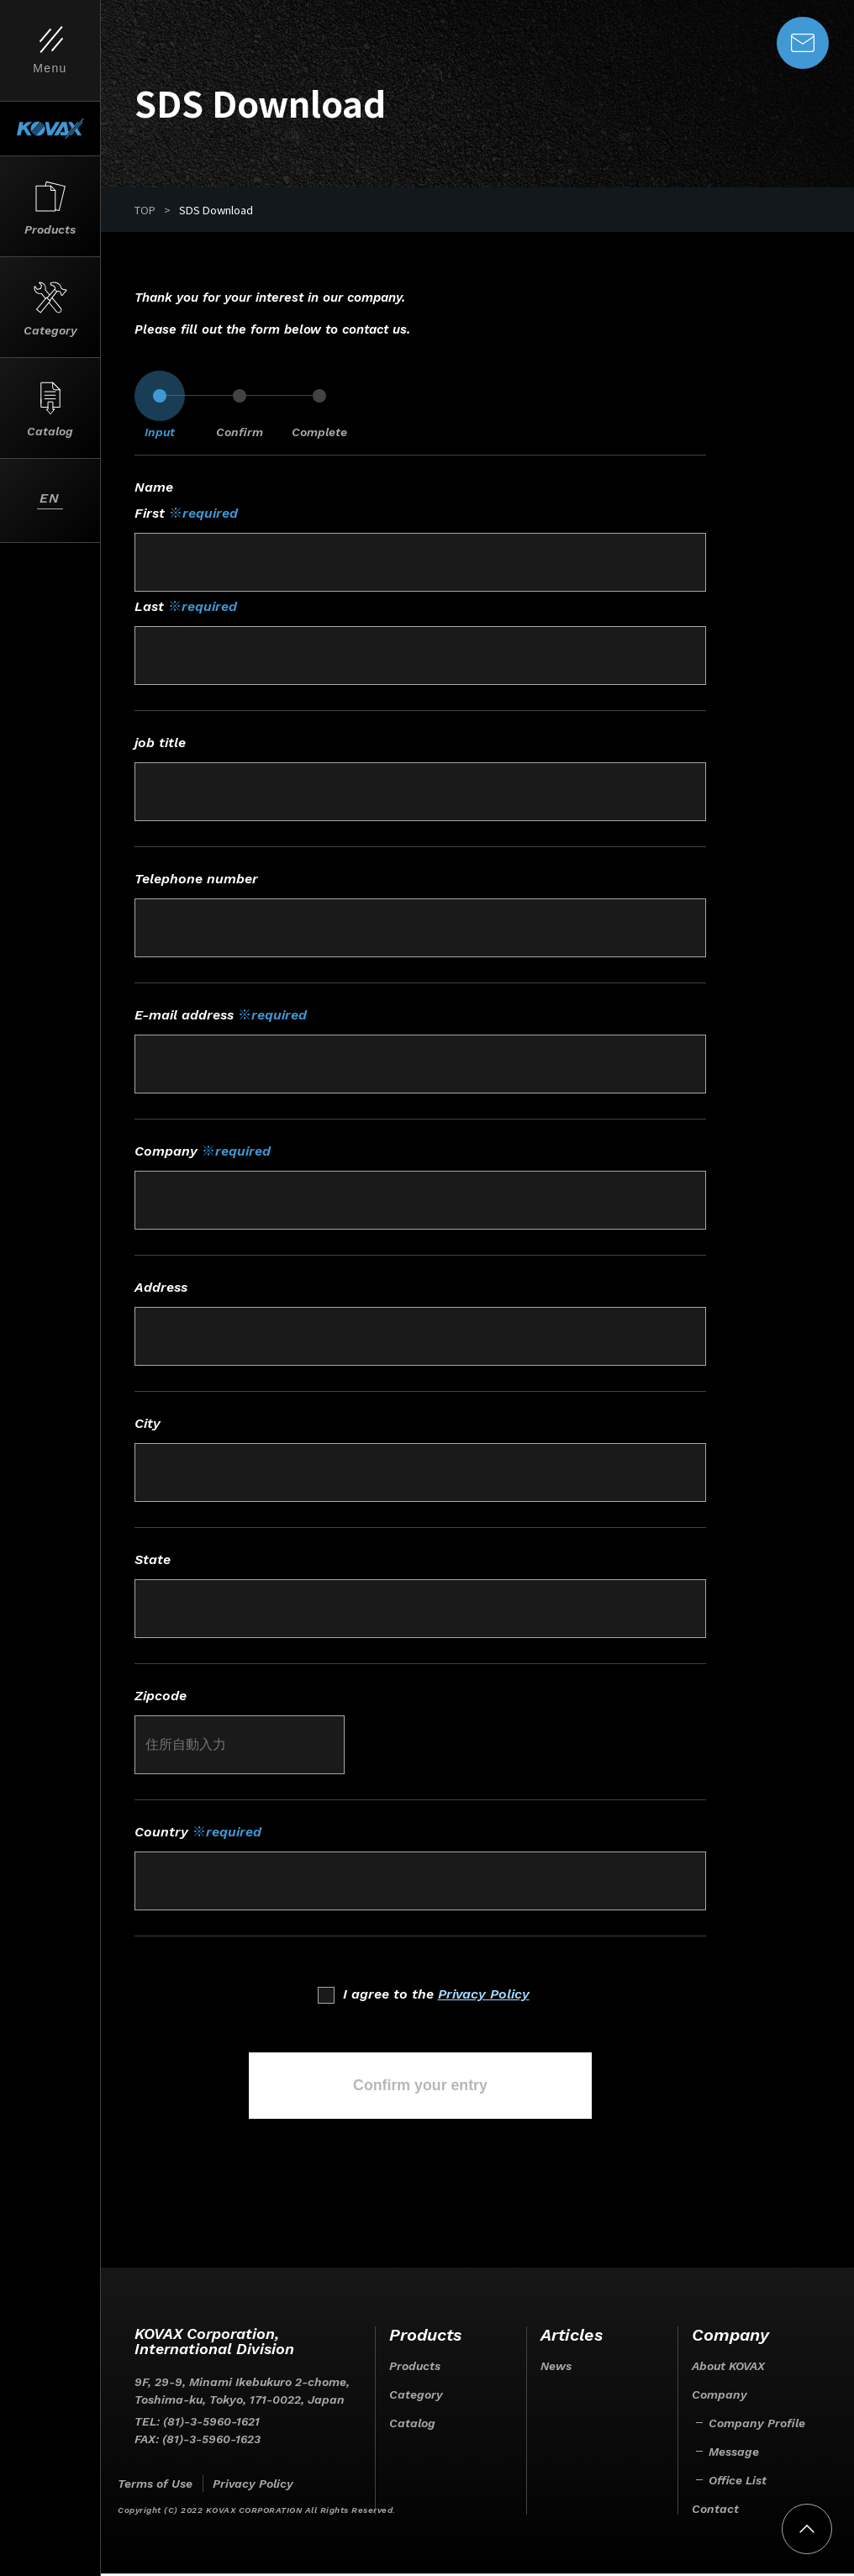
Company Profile (757, 2425)
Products (414, 2368)
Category (416, 2397)
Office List (738, 2483)
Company (719, 2397)
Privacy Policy (484, 1994)
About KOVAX (728, 2368)
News (556, 2368)
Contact (715, 2511)
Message (734, 2454)
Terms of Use (155, 2486)
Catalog (412, 2425)
